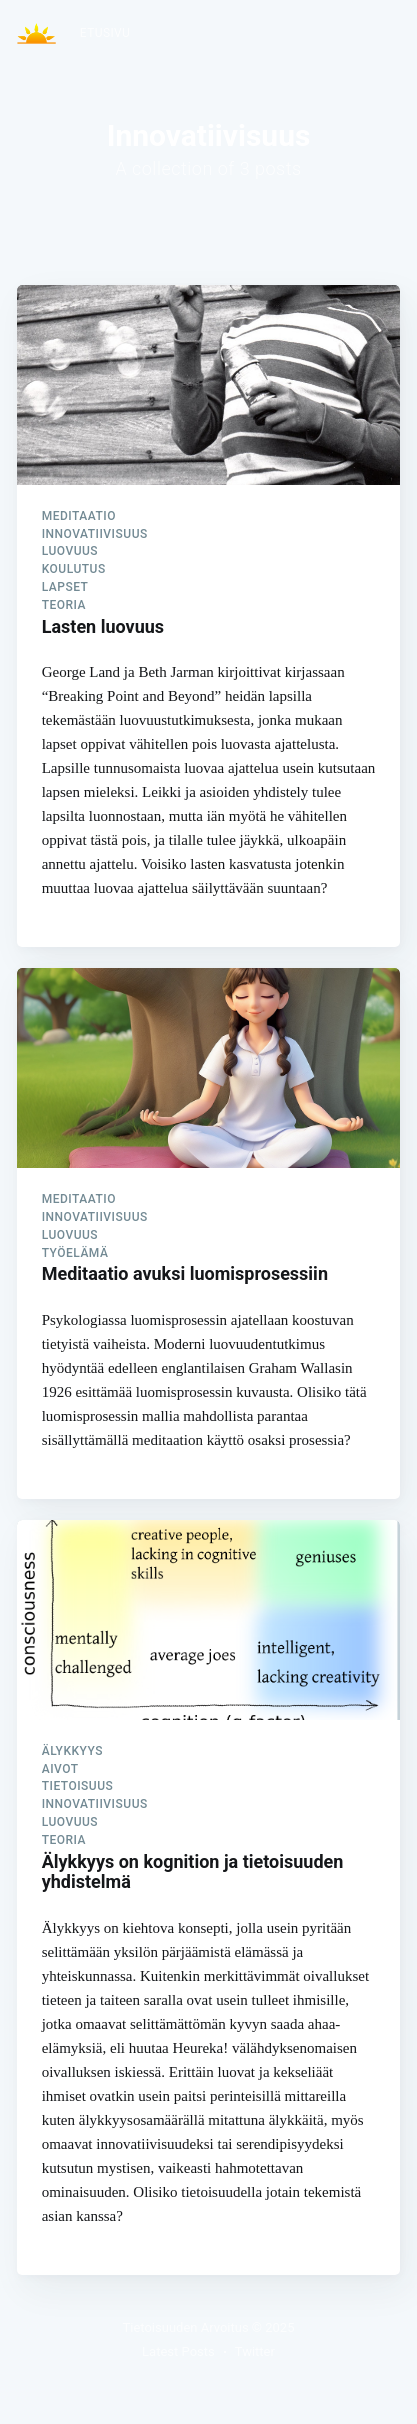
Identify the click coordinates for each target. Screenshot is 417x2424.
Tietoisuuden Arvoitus (186, 2327)
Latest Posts (178, 2351)
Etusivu (105, 33)
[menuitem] (105, 33)
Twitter (255, 2351)
